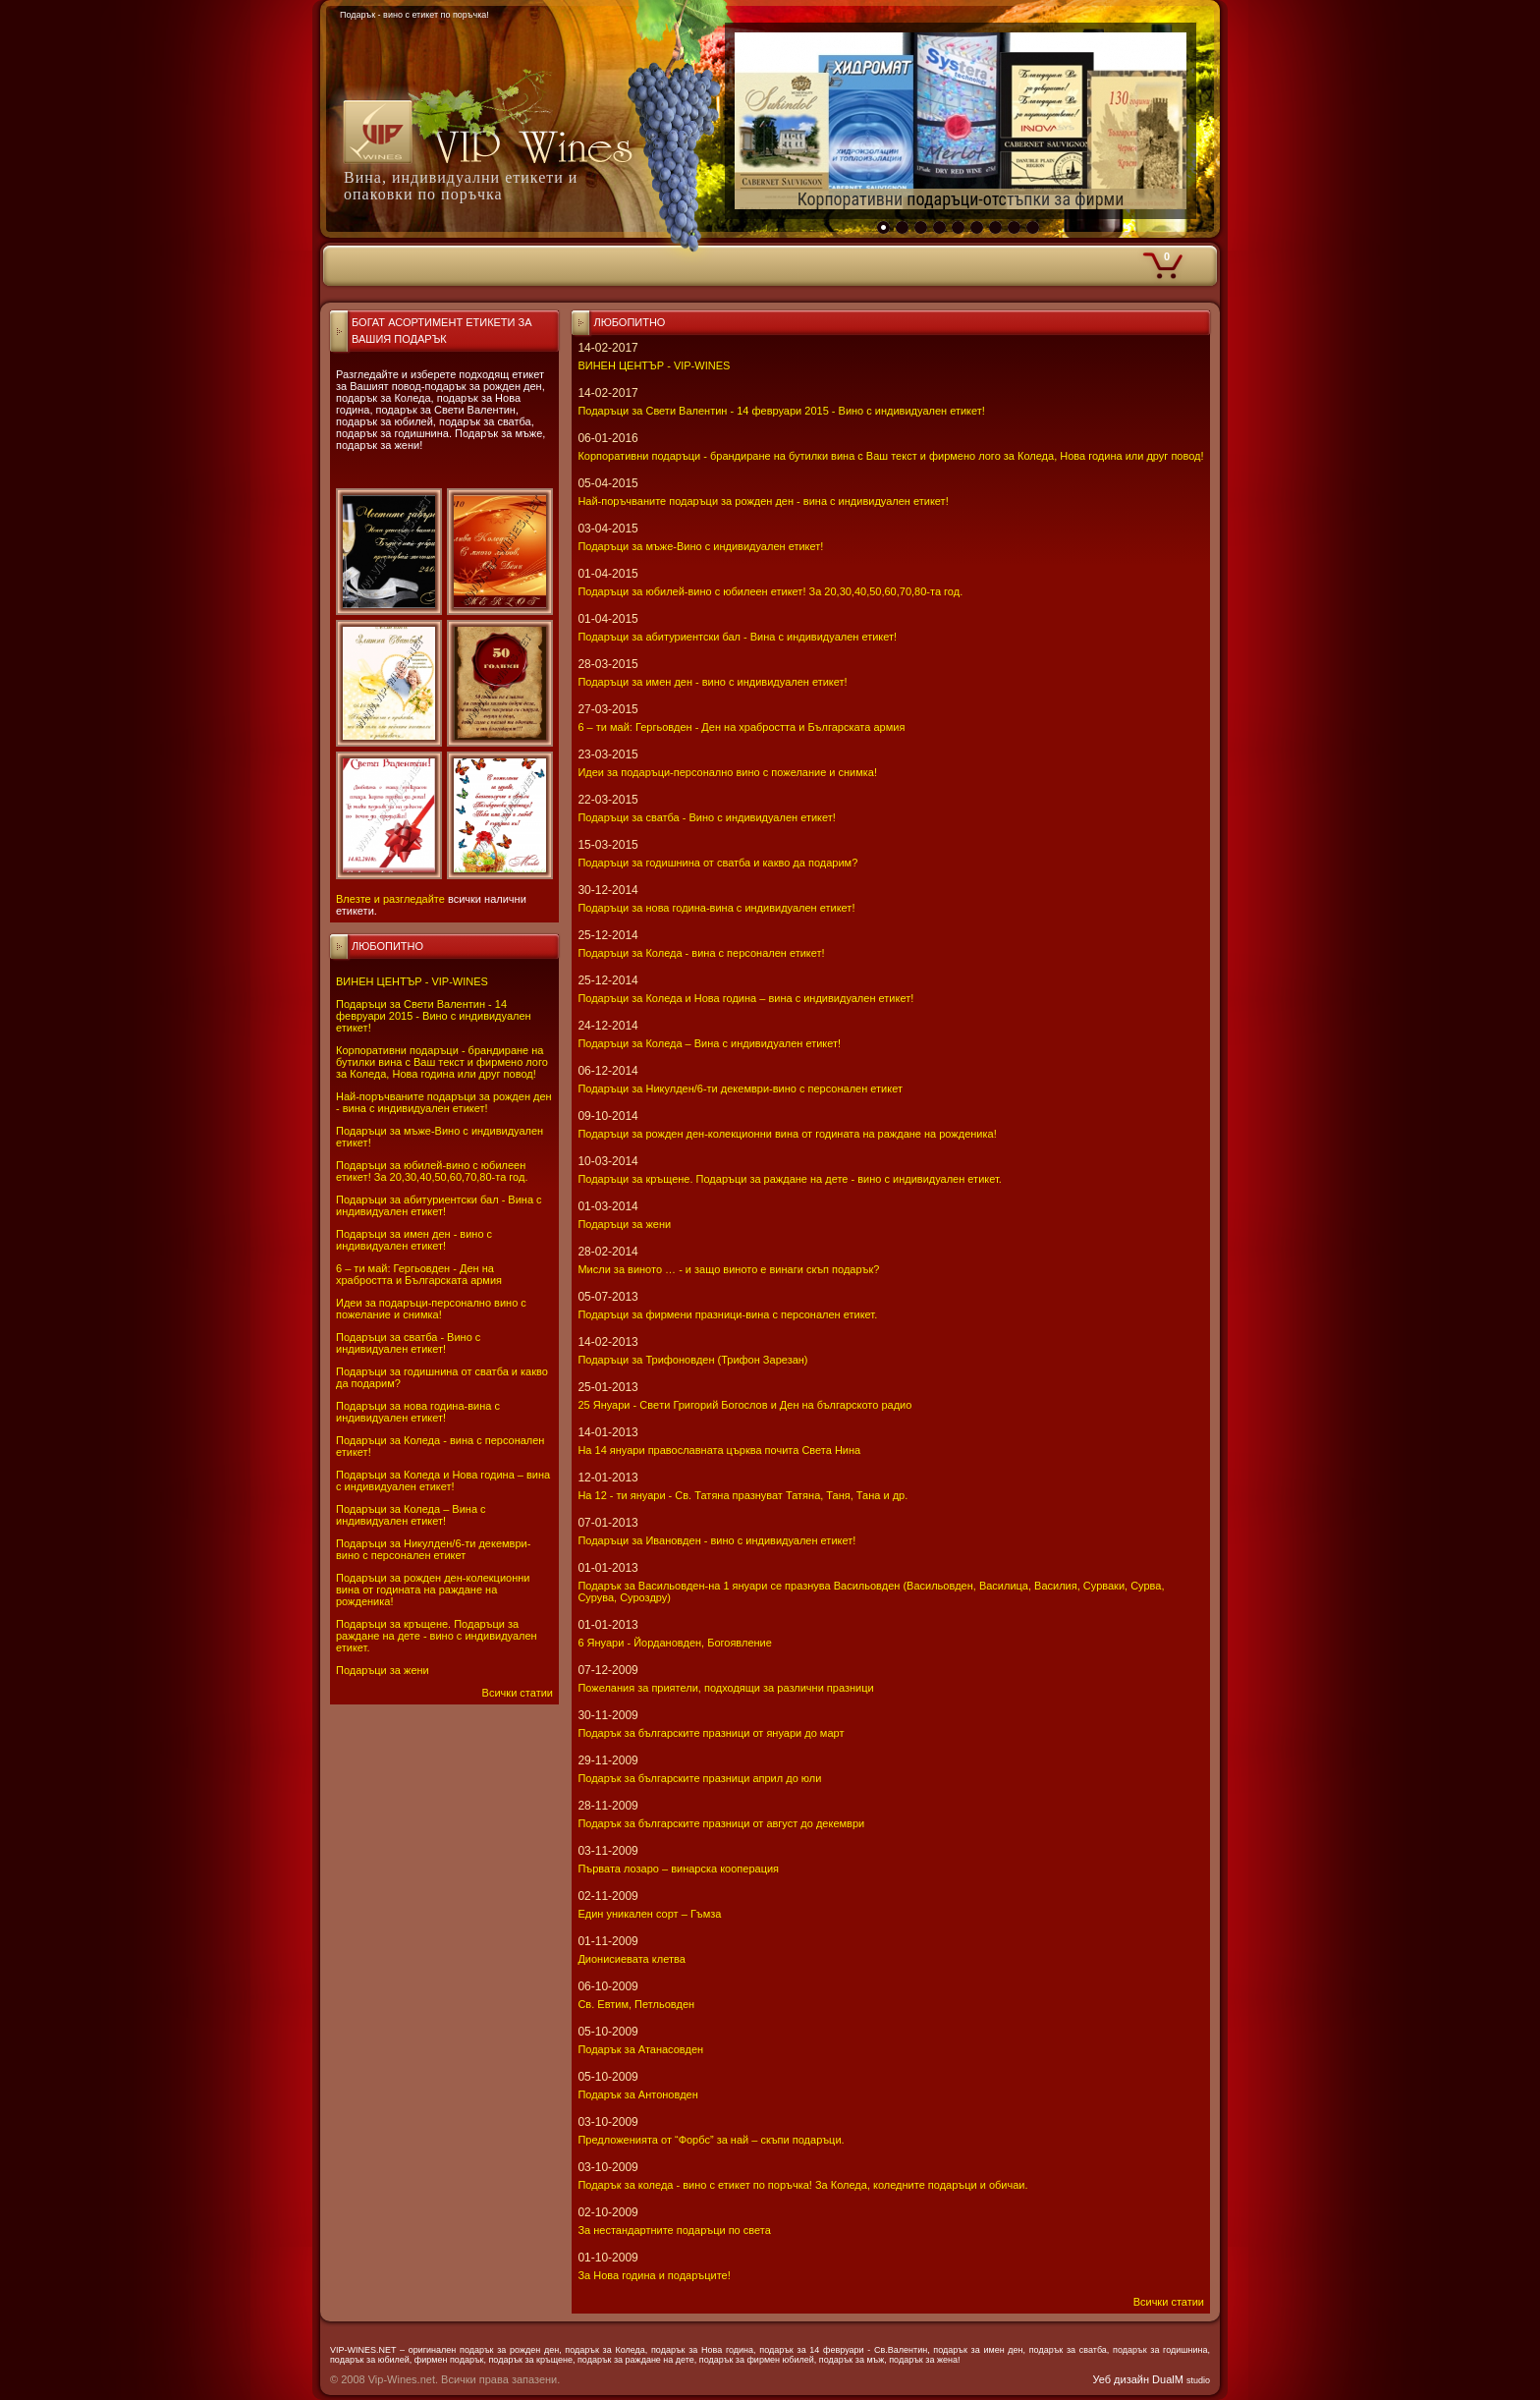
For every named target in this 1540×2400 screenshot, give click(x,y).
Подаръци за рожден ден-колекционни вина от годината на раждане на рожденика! (432, 1589)
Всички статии (517, 1693)
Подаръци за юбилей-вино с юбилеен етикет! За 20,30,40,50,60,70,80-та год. (431, 1171)
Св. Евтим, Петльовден (636, 2004)
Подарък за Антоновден (637, 2094)
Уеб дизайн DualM (1151, 2379)
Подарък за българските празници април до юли (699, 1778)
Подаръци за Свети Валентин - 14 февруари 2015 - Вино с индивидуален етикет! (433, 1015)
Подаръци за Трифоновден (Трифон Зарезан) (692, 1360)
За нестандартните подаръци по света (674, 2230)
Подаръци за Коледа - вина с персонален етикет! (701, 953)
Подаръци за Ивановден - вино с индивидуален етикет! (716, 1540)
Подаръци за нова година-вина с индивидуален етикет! (418, 1411)
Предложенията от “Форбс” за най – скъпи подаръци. (711, 2140)
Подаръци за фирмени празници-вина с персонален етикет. (727, 1314)
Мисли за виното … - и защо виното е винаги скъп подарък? (728, 1269)
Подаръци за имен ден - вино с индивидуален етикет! (414, 1240)
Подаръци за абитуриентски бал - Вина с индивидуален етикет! (439, 1205)
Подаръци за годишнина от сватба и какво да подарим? (717, 862)
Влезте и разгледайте (390, 899)
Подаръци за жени (382, 1670)
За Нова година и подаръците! (654, 2275)
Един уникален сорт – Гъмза (649, 1914)
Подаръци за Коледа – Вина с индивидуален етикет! (411, 1515)
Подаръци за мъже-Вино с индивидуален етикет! (700, 546)
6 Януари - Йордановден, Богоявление (674, 1642)
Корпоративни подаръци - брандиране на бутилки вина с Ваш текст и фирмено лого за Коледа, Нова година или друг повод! (442, 1062)
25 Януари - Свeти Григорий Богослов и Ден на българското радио (744, 1405)
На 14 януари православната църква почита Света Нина (719, 1450)
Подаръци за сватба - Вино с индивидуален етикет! (408, 1343)
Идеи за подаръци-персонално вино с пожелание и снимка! (431, 1308)
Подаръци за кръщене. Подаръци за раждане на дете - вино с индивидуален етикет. (436, 1635)
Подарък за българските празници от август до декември (721, 1823)
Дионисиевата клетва (631, 1959)
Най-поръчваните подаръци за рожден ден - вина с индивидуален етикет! (444, 1102)
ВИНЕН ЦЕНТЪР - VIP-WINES (412, 981)
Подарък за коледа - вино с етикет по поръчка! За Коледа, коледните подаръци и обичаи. (802, 2185)
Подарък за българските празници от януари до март (711, 1733)
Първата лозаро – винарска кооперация (678, 1868)
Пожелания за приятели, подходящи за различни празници (725, 1688)
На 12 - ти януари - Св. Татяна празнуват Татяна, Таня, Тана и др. (743, 1495)
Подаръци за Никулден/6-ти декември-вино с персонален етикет (433, 1549)
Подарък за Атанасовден (640, 2049)
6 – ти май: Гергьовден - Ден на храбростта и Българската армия (419, 1274)
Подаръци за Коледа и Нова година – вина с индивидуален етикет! (443, 1480)
